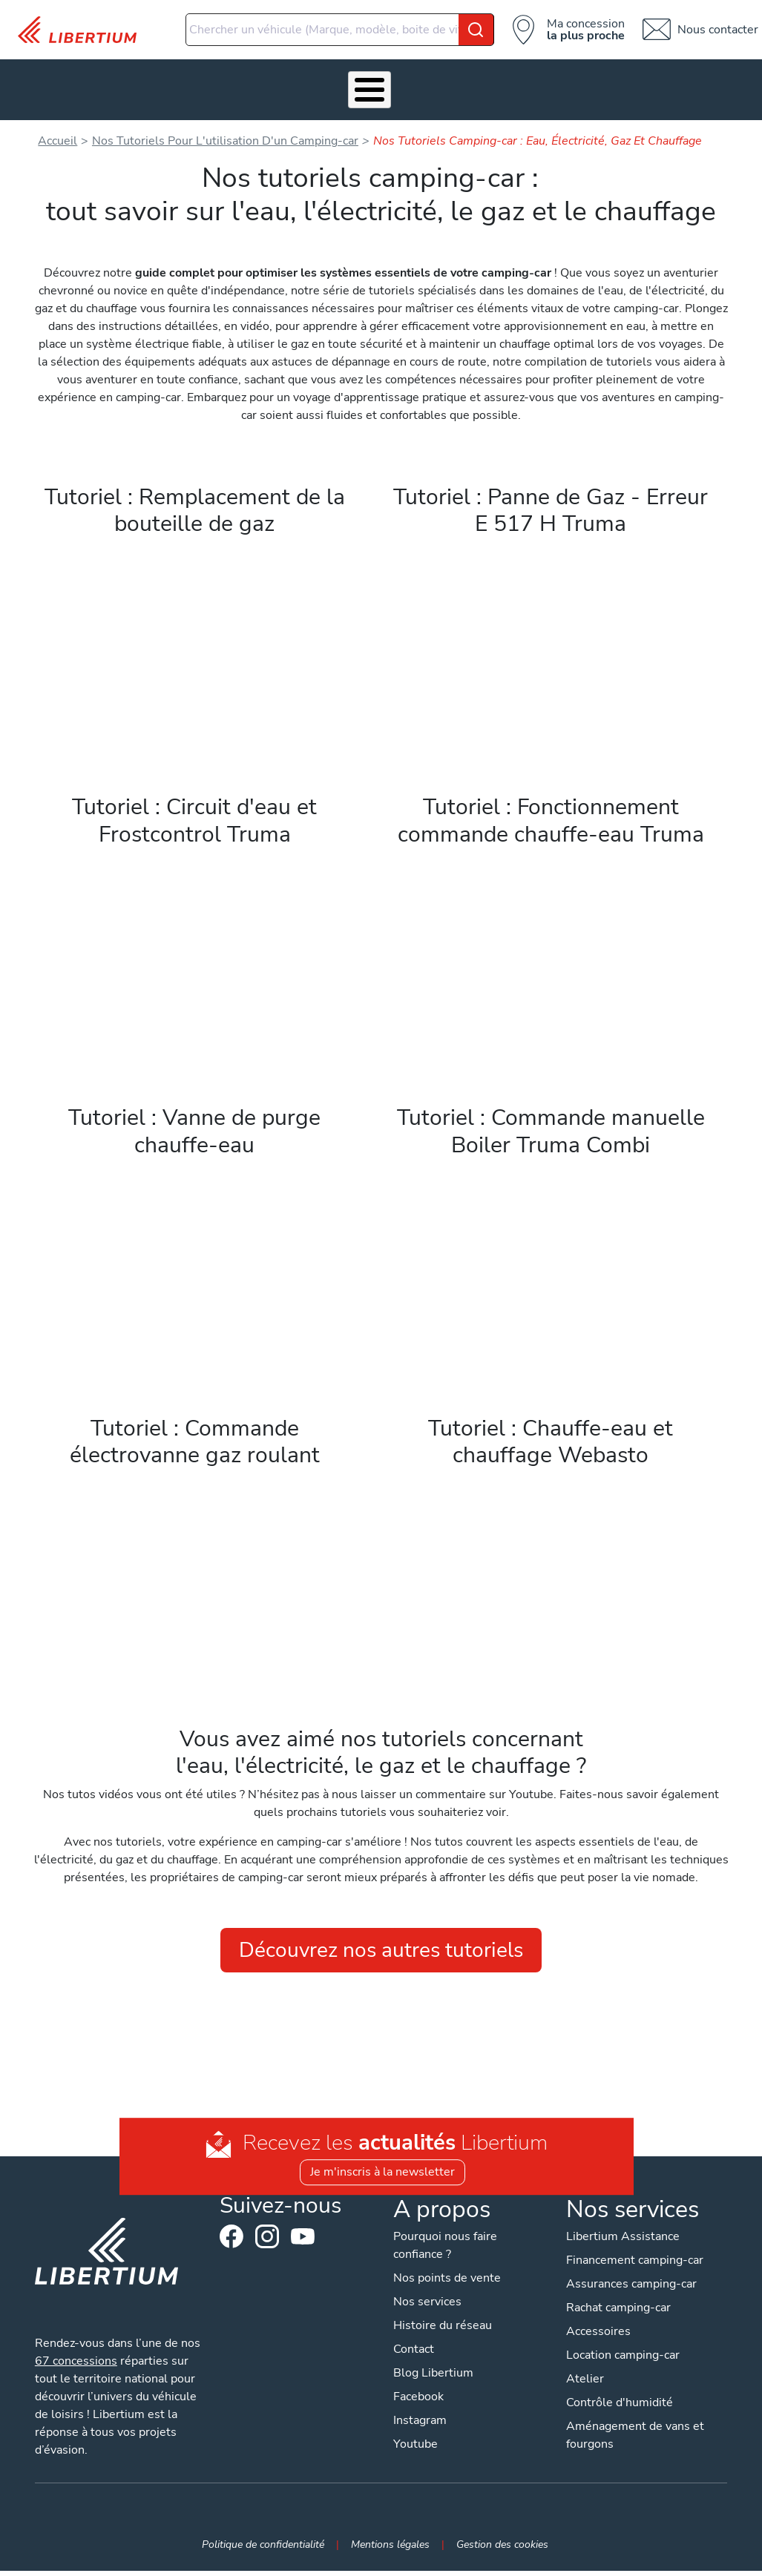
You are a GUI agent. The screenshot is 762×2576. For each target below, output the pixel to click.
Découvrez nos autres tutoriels (381, 1955)
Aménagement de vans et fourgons (637, 2440)
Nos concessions (644, 92)
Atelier (331, 92)
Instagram (265, 2242)
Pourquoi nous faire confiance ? (445, 2250)
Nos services (174, 92)
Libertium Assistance (625, 2241)
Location (399, 92)
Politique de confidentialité (263, 2549)
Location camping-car (625, 2360)
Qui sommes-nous (470, 92)
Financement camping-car (637, 2265)
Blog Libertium (433, 2378)
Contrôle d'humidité (621, 2408)
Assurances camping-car (633, 2289)
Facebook (230, 2242)
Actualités (556, 92)
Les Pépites (31, 92)
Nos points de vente (447, 2283)
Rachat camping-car (620, 2313)
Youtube (301, 2246)
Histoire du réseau (442, 2330)
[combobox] (339, 29)
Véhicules (100, 92)
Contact (726, 92)
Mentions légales (390, 2549)
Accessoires (255, 92)
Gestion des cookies (502, 2549)
